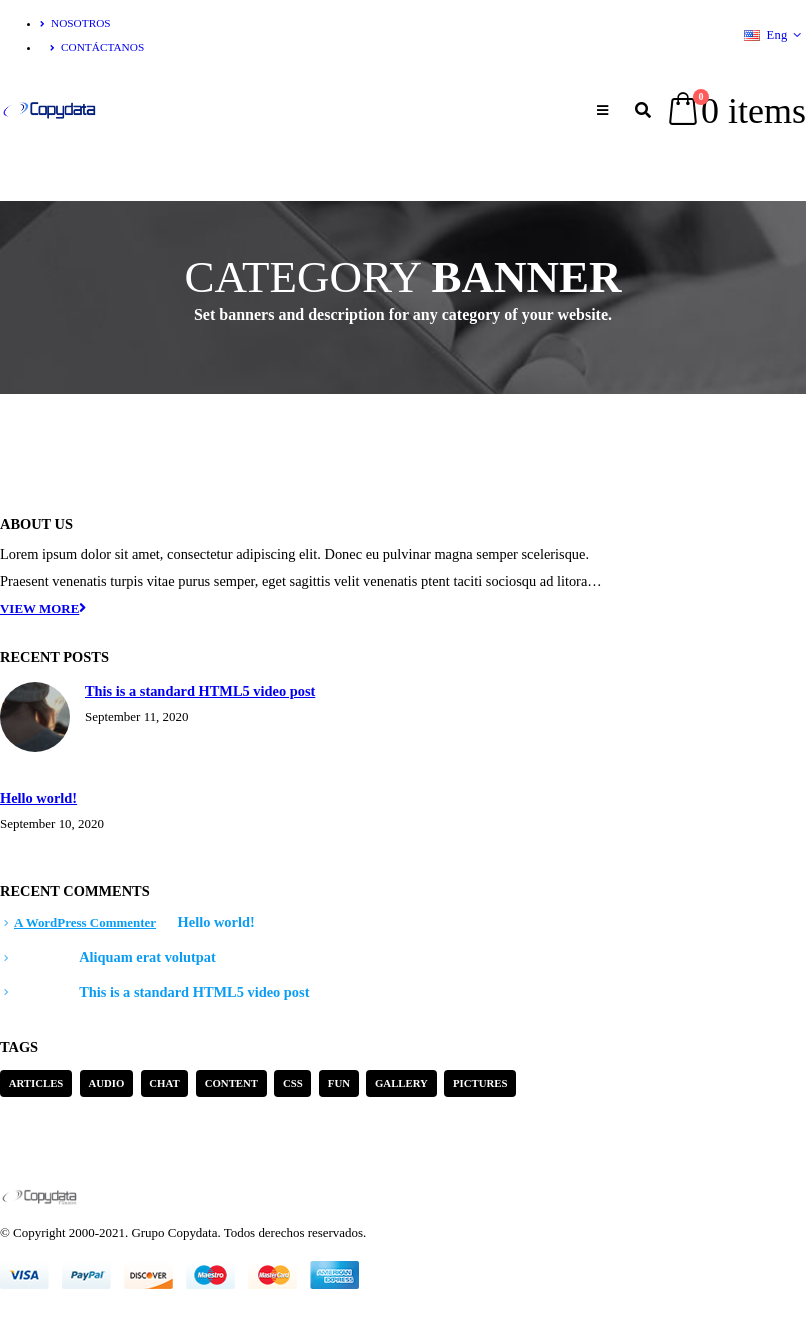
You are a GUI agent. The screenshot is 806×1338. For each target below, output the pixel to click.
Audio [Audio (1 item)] (106, 1083)
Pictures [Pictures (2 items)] (480, 1083)
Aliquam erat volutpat (147, 957)
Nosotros (75, 23)
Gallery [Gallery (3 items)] (401, 1083)
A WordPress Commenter (85, 922)
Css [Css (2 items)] (293, 1083)
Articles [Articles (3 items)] (36, 1083)
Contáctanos (97, 47)
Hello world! (38, 798)
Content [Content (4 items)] (231, 1083)
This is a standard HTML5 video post (200, 691)
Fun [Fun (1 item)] (339, 1083)
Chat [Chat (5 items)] (164, 1083)
